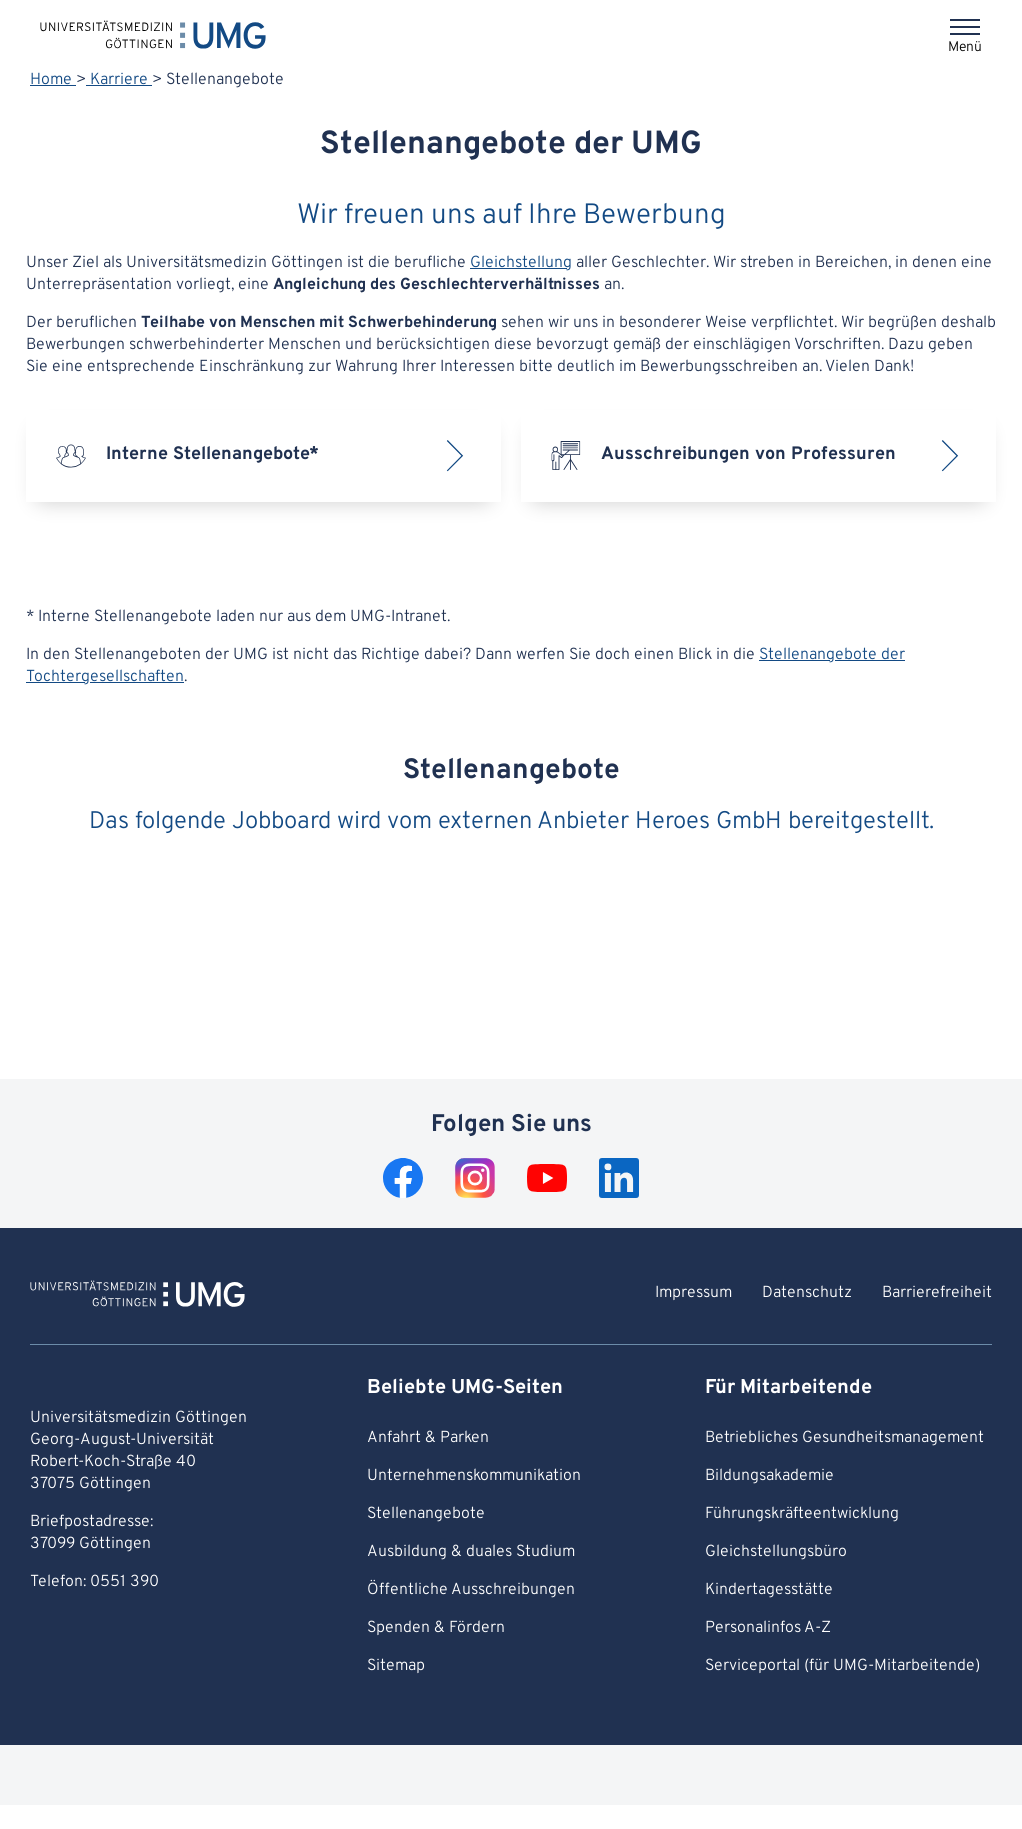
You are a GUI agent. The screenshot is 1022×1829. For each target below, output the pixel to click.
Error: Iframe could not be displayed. (511, 946)
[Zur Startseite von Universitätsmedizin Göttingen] (137, 1297)
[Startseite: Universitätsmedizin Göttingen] (153, 34)
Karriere (119, 80)
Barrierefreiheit (937, 1293)
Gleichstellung (521, 263)
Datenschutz (807, 1293)
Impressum (693, 1293)
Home (53, 80)
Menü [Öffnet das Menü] (965, 47)
